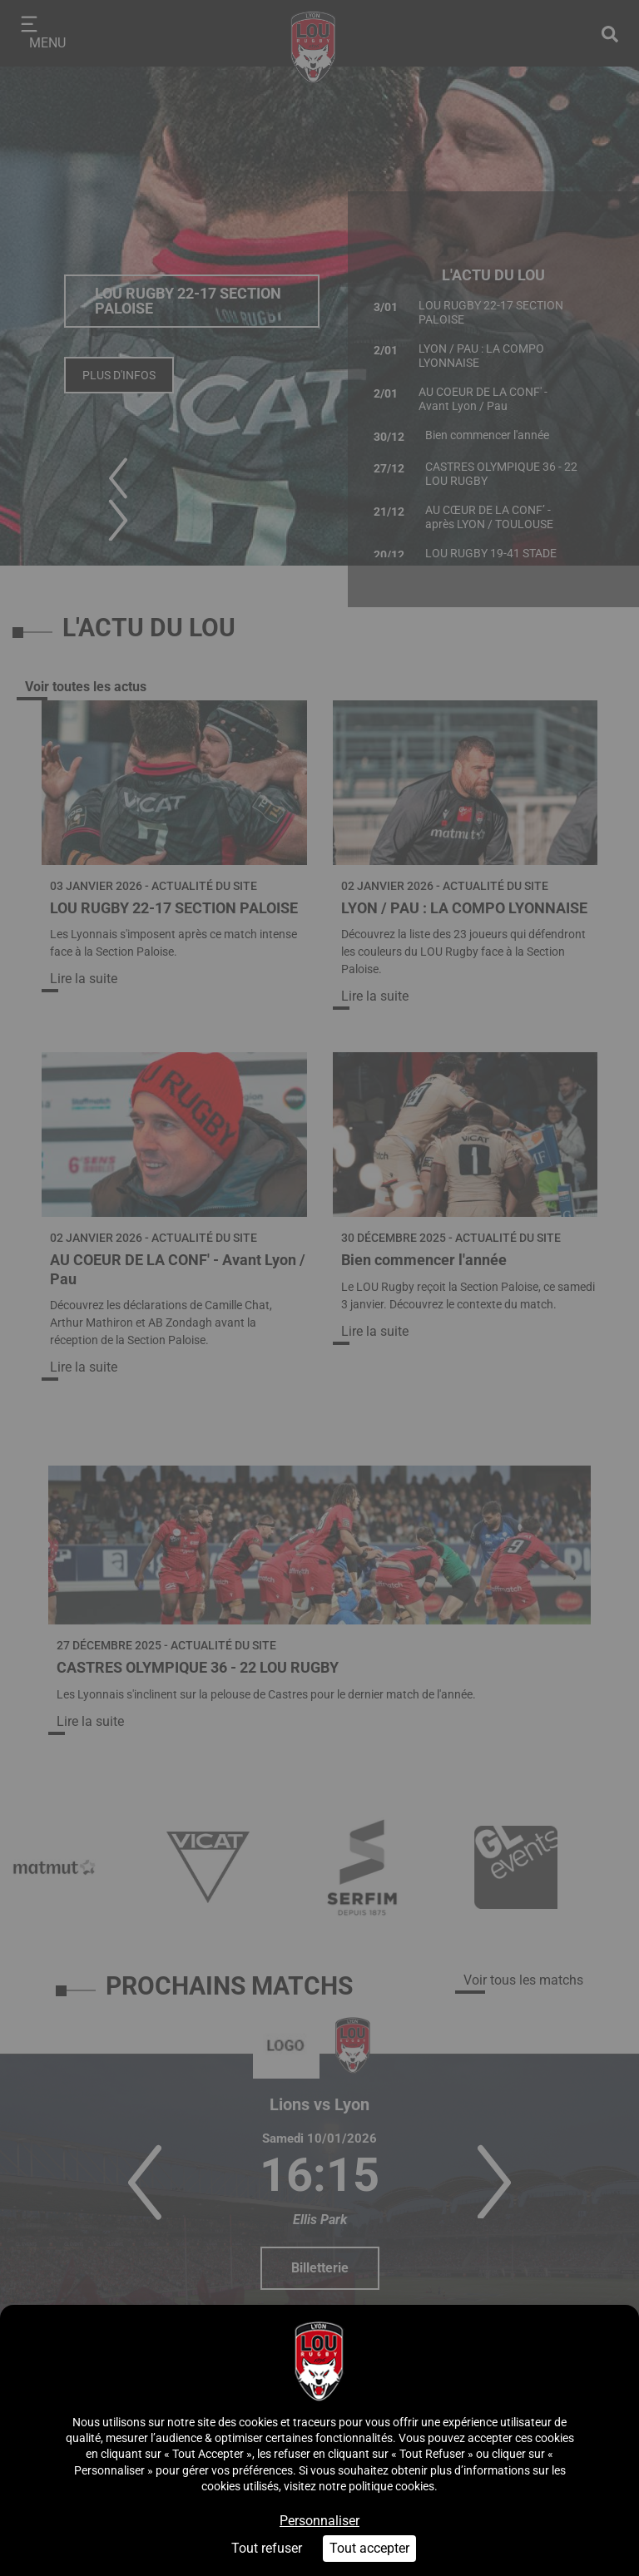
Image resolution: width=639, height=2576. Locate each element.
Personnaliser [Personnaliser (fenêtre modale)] (319, 2521)
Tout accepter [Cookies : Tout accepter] (369, 2548)
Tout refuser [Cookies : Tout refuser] (266, 2548)
